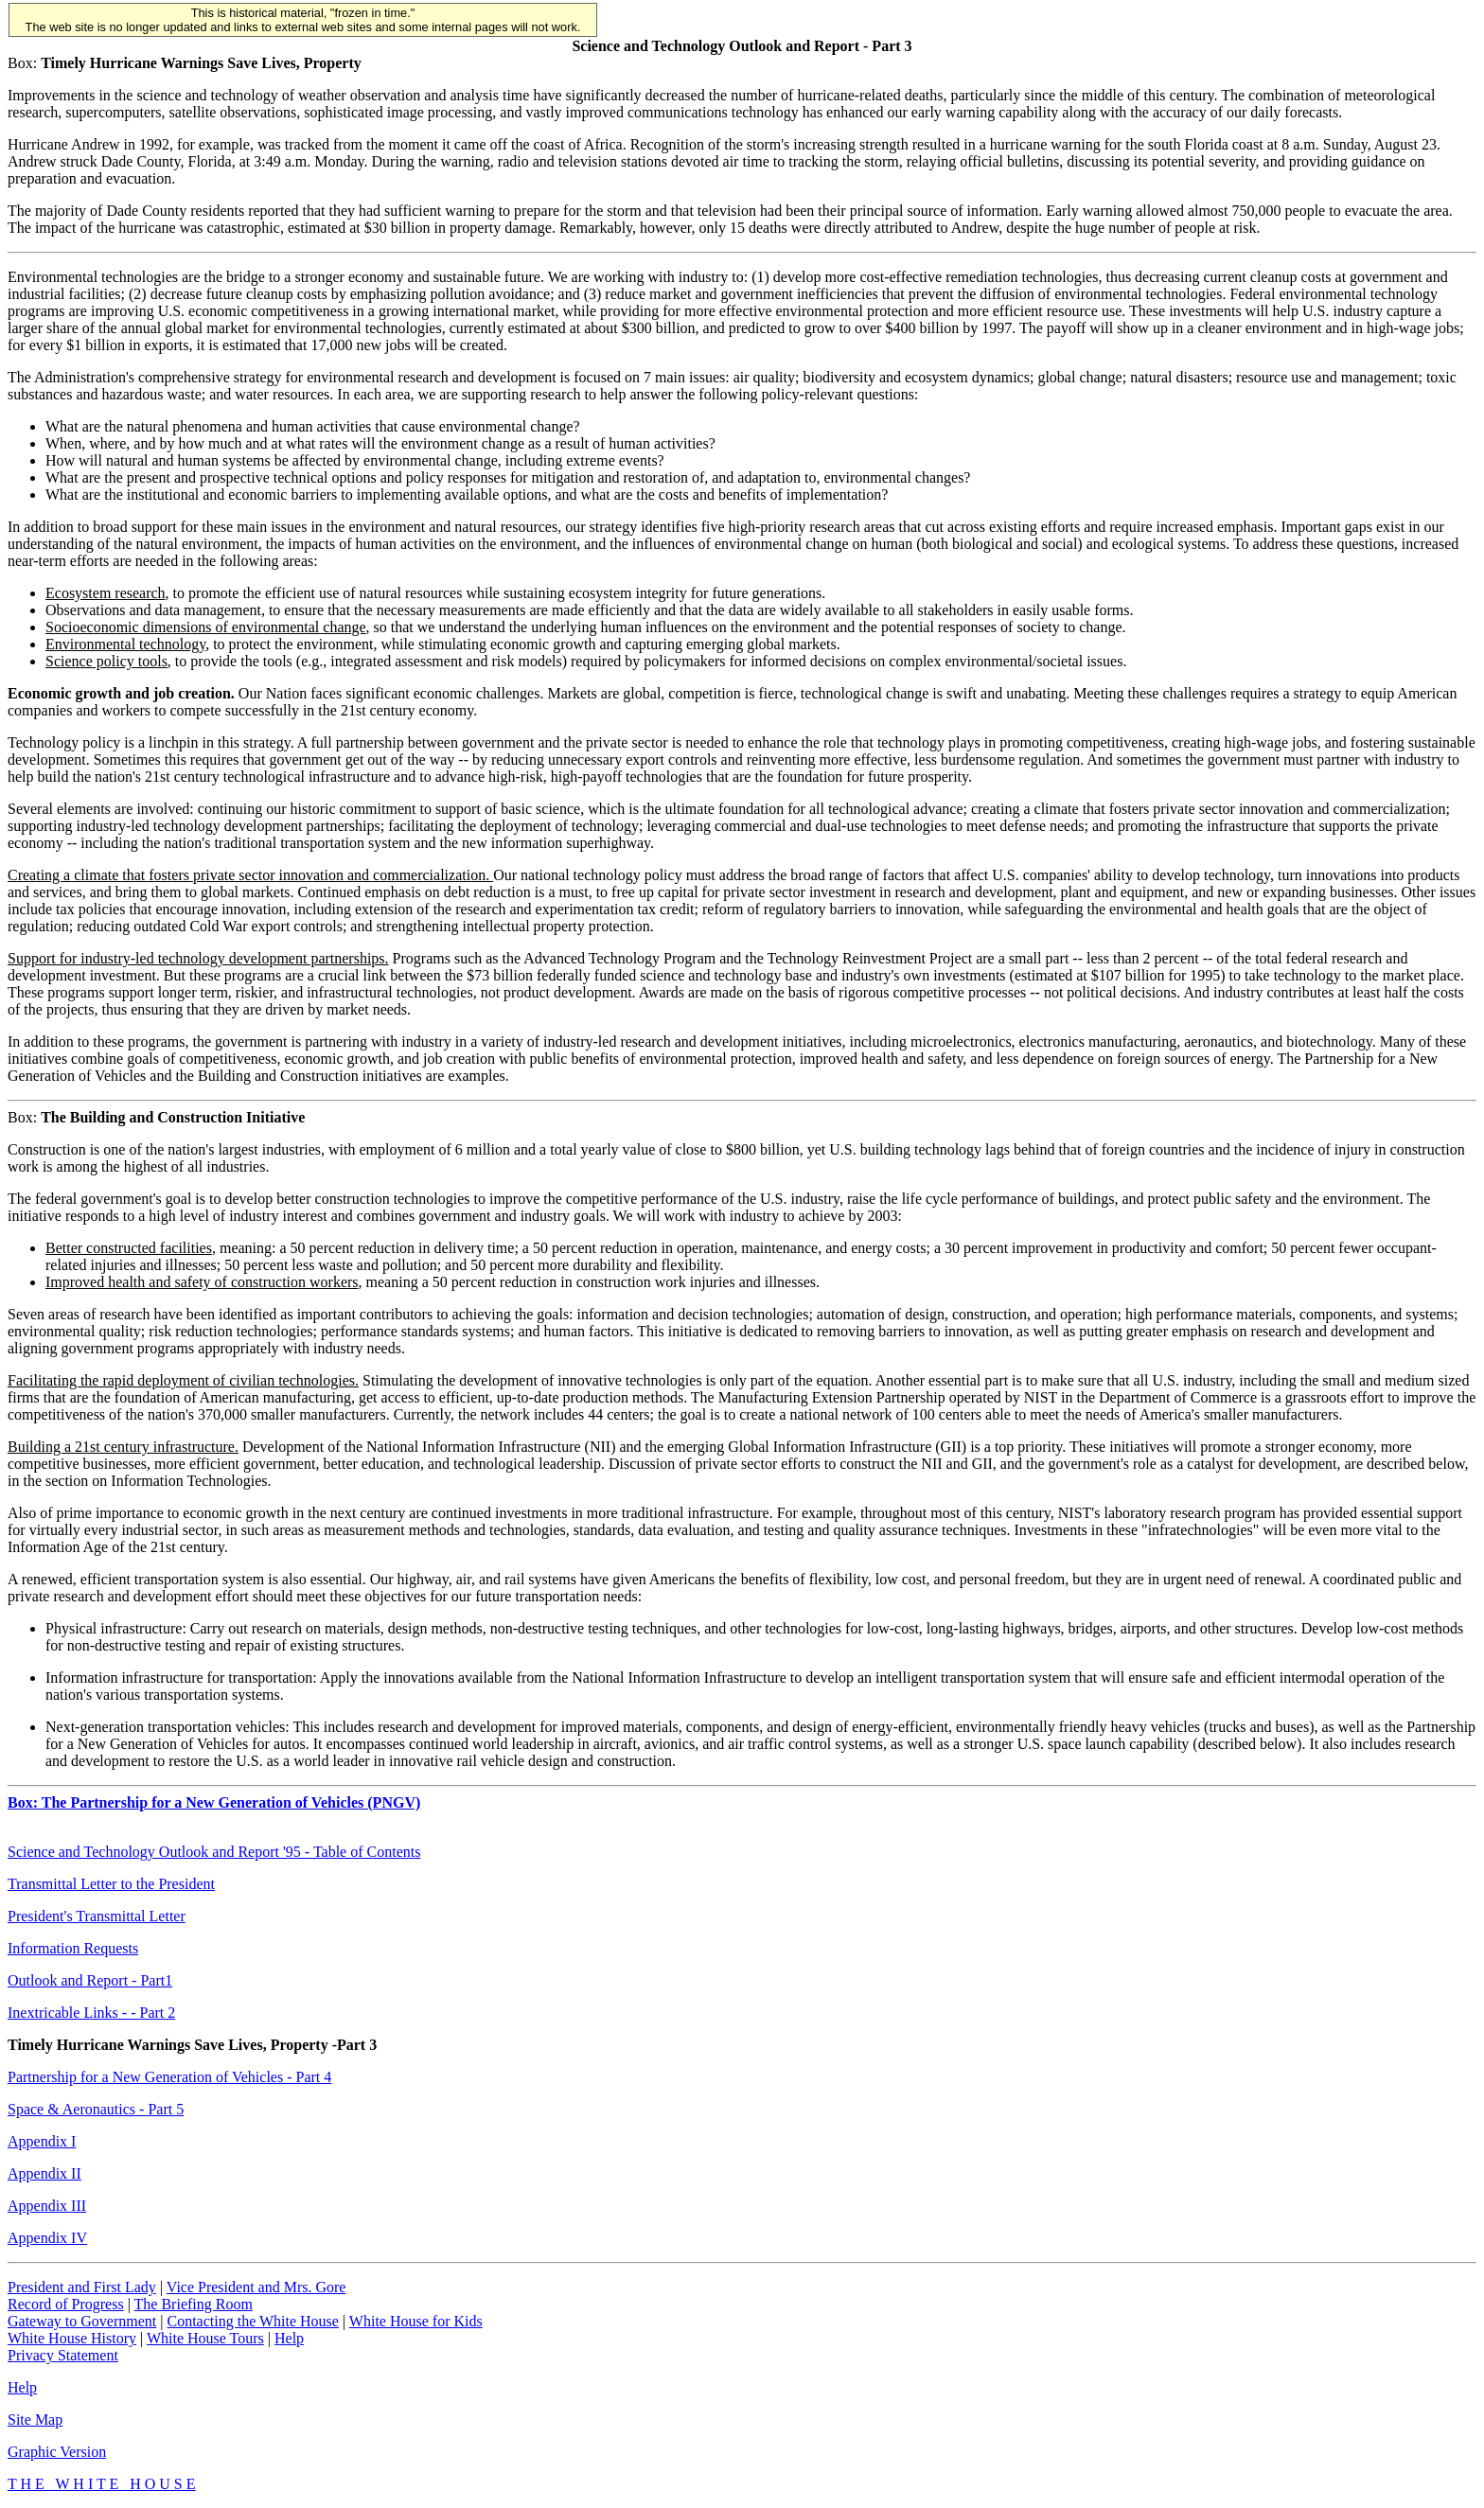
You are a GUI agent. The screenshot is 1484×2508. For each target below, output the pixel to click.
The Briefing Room (193, 2304)
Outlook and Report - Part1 (90, 1980)
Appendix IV (47, 2238)
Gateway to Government (82, 2321)
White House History (72, 2338)
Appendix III (47, 2206)
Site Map (35, 2419)
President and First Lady (82, 2287)
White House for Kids (416, 2321)
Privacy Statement (63, 2355)
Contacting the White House (252, 2321)
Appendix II (44, 2173)
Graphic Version (57, 2452)
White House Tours (205, 2338)
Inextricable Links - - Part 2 (91, 2013)
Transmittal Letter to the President (111, 1884)
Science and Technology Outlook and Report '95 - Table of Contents (214, 1852)
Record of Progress (66, 2304)
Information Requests (73, 1948)
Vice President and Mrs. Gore (256, 2287)
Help (289, 2338)
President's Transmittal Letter (97, 1916)
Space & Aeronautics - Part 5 (96, 2109)
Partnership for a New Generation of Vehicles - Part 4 (169, 2077)
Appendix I (42, 2141)
